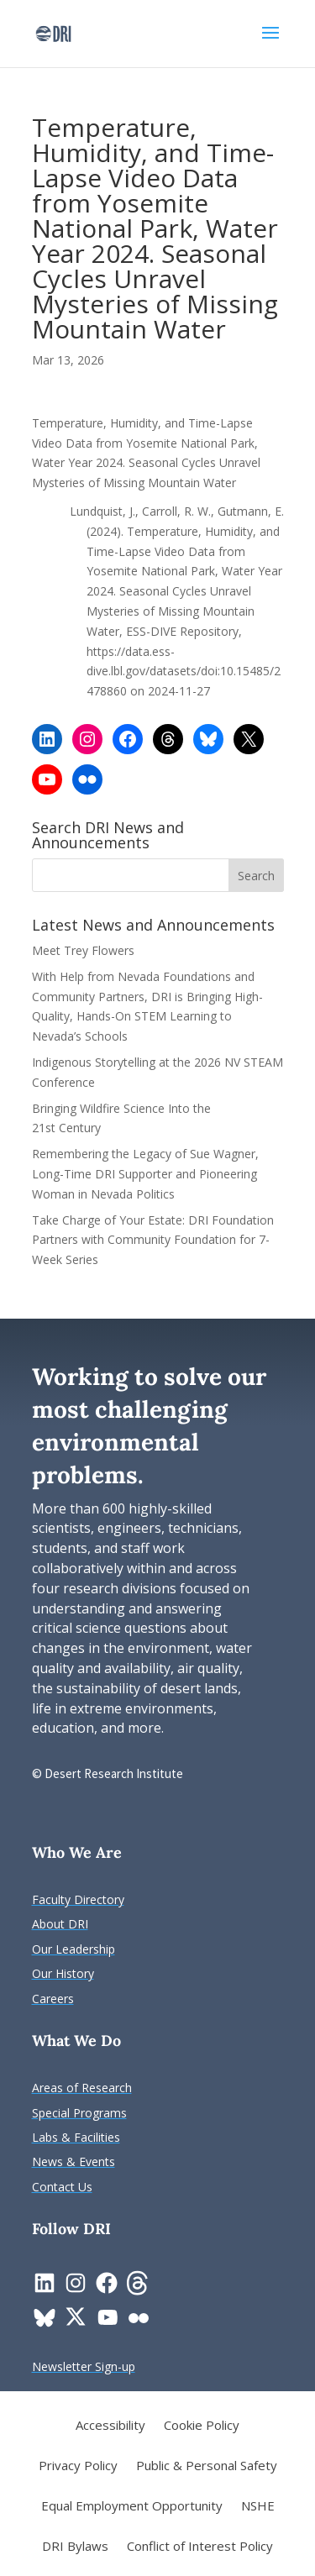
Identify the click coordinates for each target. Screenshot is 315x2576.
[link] (53, 32)
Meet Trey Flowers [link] (83, 950)
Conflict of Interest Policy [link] (200, 2547)
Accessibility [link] (110, 2426)
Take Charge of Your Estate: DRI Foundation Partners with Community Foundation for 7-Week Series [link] (153, 1240)
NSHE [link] (258, 2507)
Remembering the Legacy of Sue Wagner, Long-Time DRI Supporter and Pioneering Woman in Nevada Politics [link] (145, 1174)
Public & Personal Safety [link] (206, 2466)
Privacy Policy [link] (78, 2466)
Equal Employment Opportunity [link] (132, 2507)
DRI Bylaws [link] (75, 2547)
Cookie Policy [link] (201, 2426)
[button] (270, 43)
